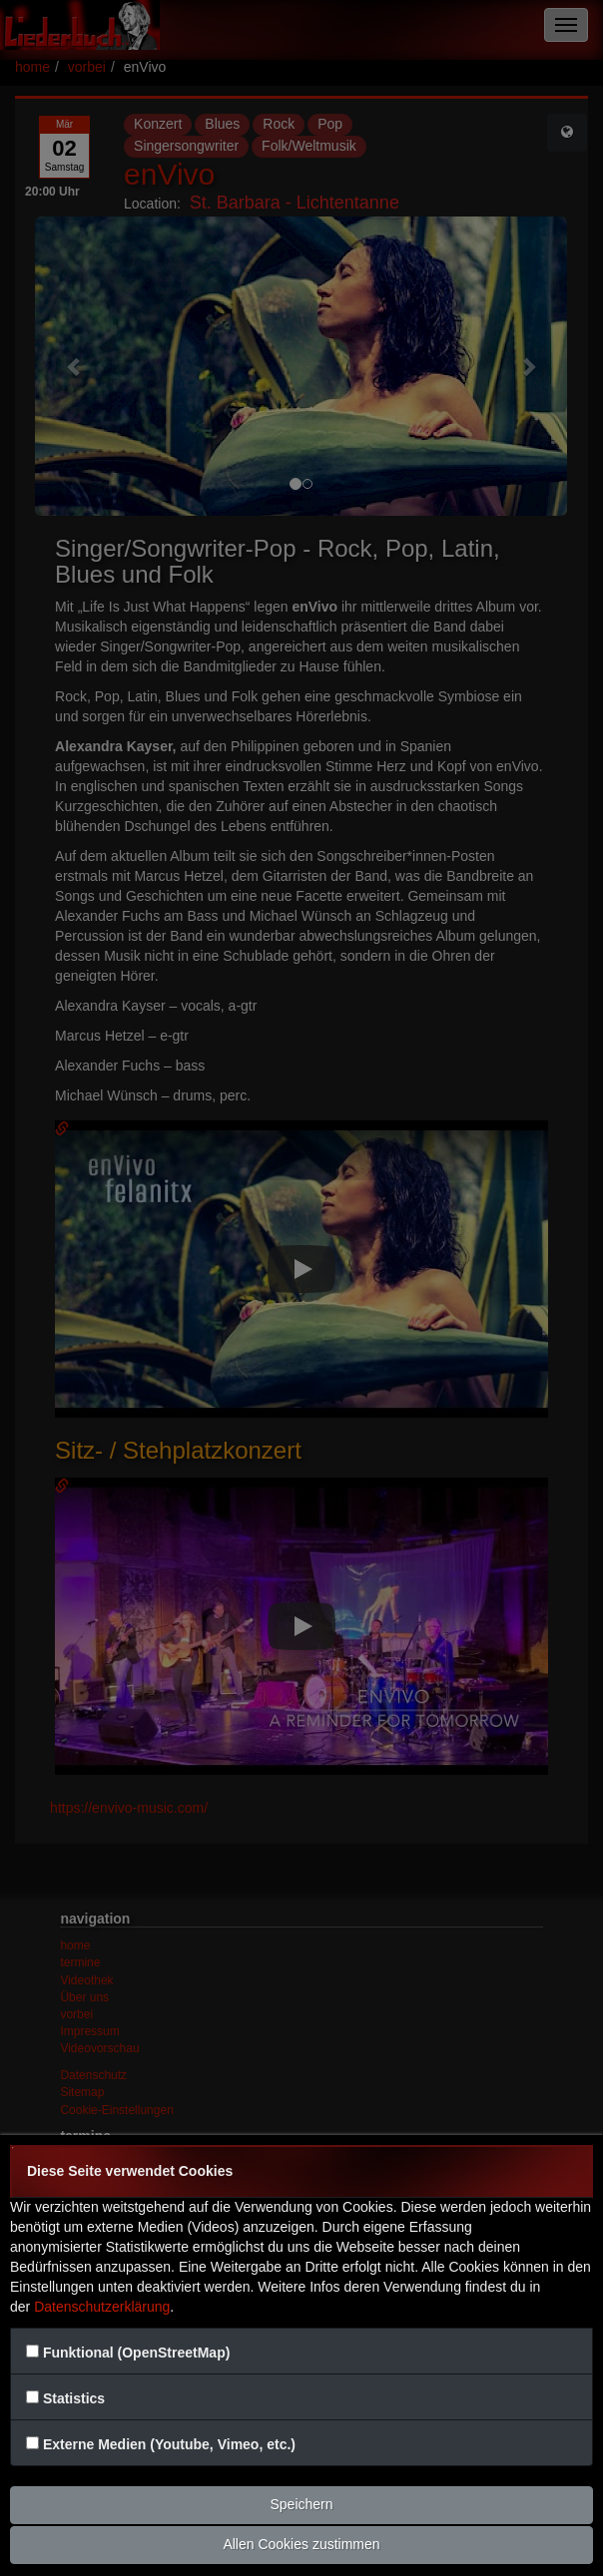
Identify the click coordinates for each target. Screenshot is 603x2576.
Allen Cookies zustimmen (301, 2544)
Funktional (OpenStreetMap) (136, 2353)
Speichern (301, 2504)
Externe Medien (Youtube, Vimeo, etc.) (169, 2444)
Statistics (74, 2398)
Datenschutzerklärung (102, 2307)
